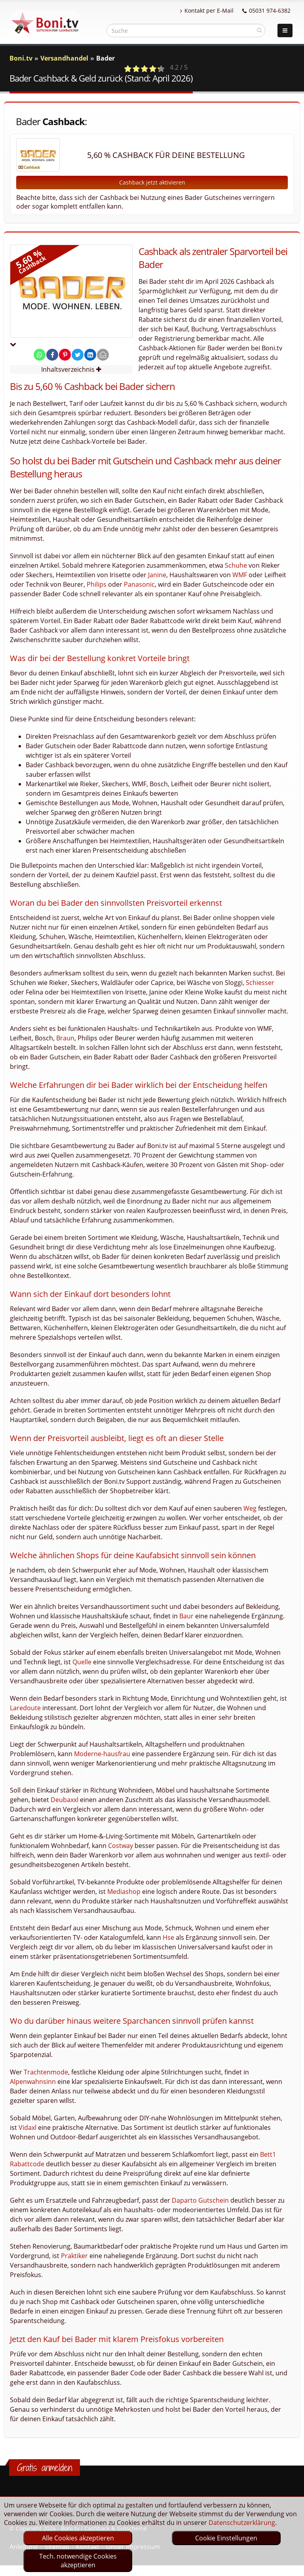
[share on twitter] (77, 354)
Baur (186, 1616)
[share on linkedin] (90, 354)
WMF (239, 574)
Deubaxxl (64, 1799)
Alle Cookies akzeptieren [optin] (78, 2538)
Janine (157, 574)
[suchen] (259, 30)
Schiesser (260, 982)
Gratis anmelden (44, 2467)
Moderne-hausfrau (102, 1753)
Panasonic (139, 584)
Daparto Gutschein (200, 2200)
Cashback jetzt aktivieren (152, 182)
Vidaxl (27, 2127)
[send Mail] (103, 354)
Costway (120, 1845)
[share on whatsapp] (39, 354)
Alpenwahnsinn (33, 2081)
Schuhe (236, 565)
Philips (96, 584)
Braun (65, 1038)
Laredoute (25, 1707)
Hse (168, 1937)
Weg (249, 1508)
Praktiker (74, 2255)
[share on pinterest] (65, 354)
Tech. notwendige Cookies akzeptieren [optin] (78, 2560)
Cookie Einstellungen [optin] (226, 2538)
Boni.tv (21, 58)
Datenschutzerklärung (242, 2522)
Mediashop (124, 1891)
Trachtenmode (46, 2072)
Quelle (81, 1662)
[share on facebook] (52, 354)
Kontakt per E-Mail (207, 10)
